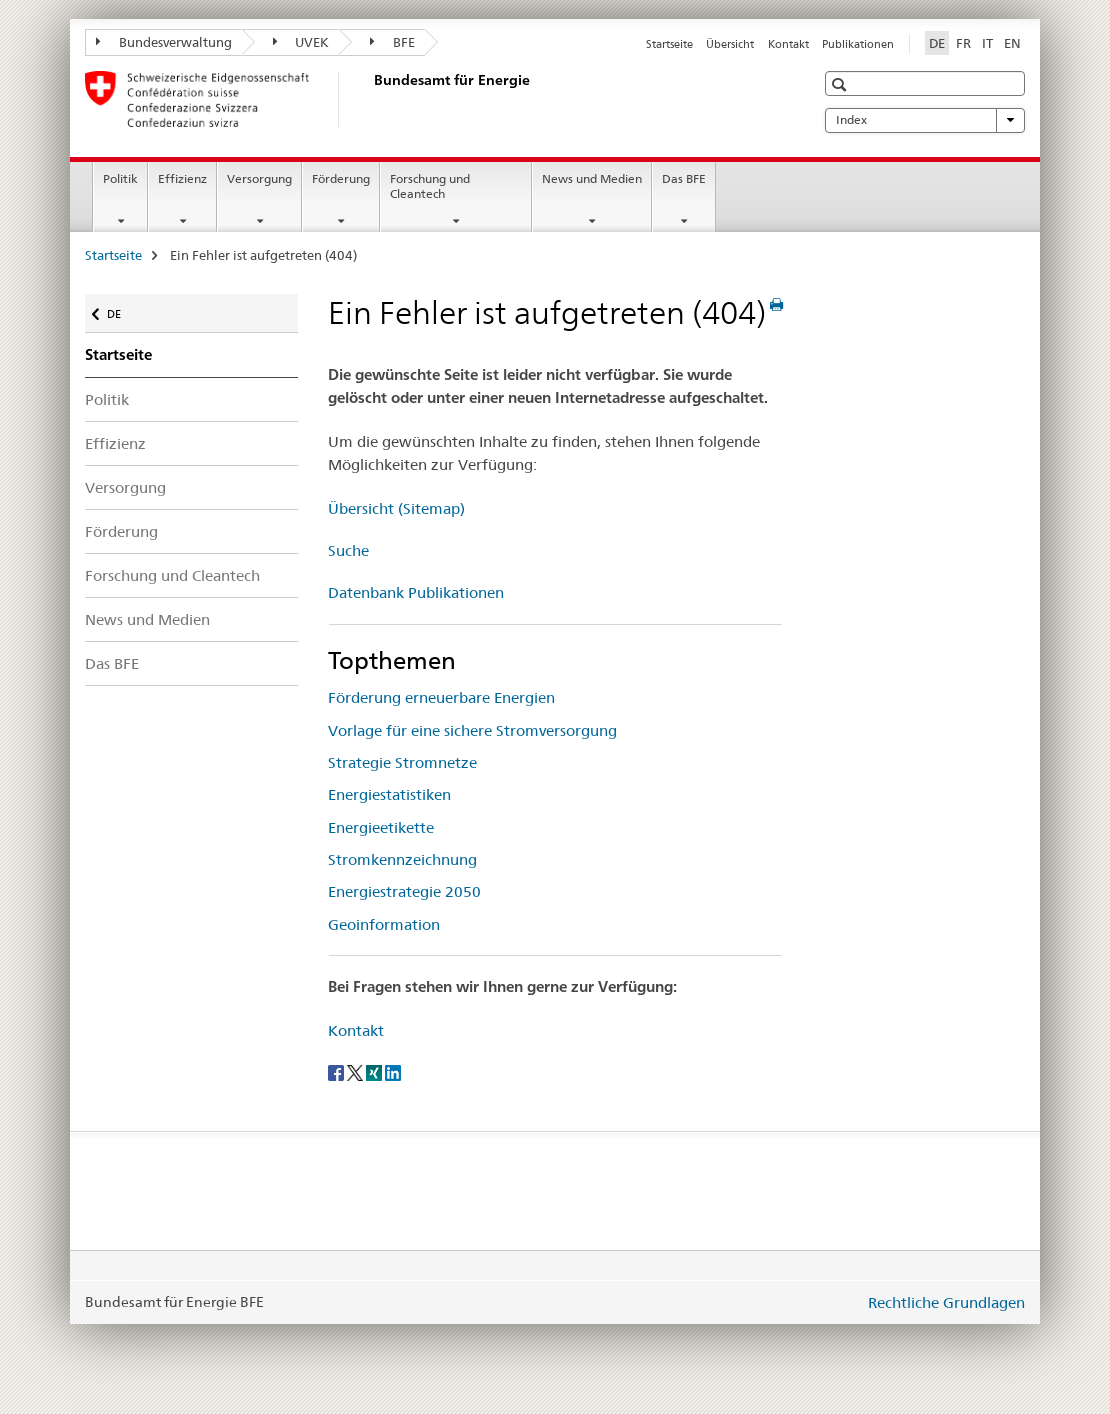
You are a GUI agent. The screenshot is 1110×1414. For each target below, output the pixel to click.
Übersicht (730, 44)
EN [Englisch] (1012, 43)
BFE (392, 42)
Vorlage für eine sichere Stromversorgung (472, 730)
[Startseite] (370, 99)
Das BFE (684, 178)
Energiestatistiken (389, 794)
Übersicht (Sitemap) (396, 508)
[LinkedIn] (393, 1072)
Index (925, 120)
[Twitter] (356, 1072)
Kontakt (788, 44)
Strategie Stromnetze (402, 762)
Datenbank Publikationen (416, 592)
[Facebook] (337, 1072)
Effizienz (182, 178)
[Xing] (375, 1072)
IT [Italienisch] (987, 43)
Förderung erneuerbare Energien (441, 697)
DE (123, 309)
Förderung (341, 178)
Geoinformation (384, 924)
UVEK (301, 42)
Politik (120, 178)
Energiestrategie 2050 (404, 891)
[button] (841, 84)
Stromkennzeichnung (402, 859)
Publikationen (858, 44)
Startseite (669, 44)
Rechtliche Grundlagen (946, 1302)
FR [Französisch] (963, 43)
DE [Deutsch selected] (937, 43)
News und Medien (592, 178)
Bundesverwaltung (164, 42)
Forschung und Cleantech (430, 186)
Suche (348, 550)
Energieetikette (381, 827)
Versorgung (259, 178)
